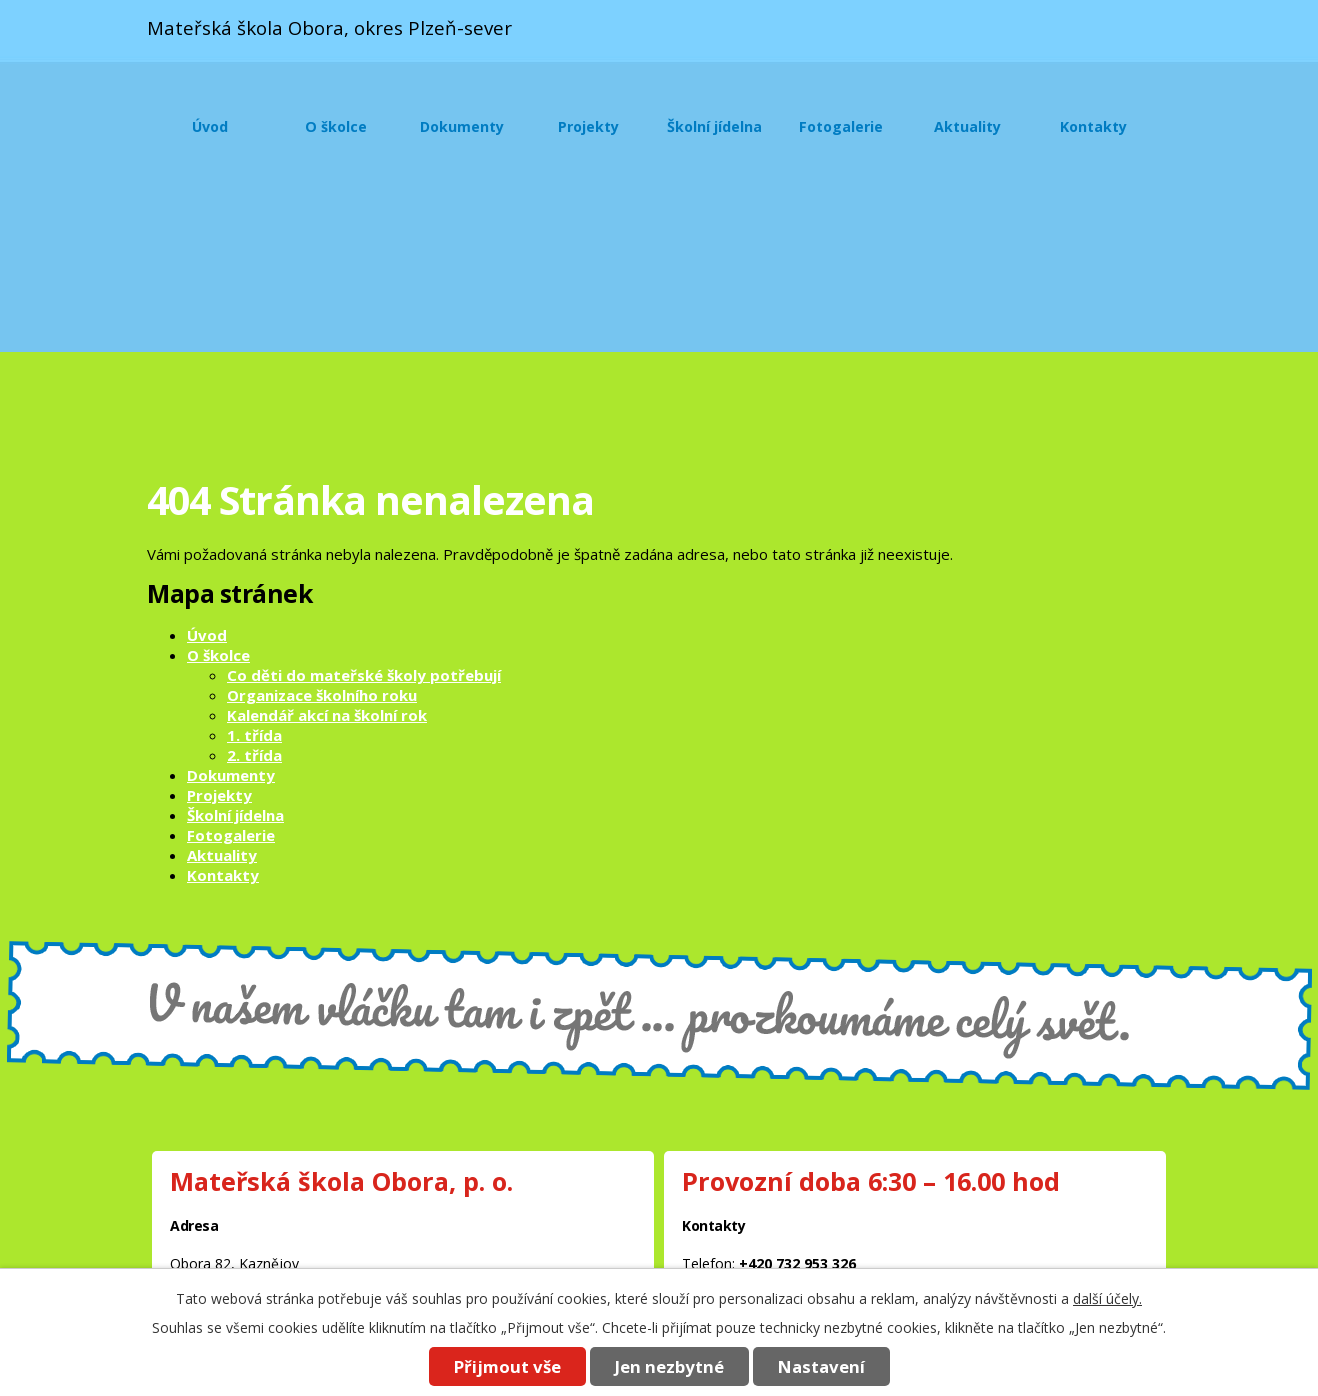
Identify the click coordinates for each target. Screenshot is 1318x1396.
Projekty (588, 126)
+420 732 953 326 (797, 1263)
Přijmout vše (507, 1366)
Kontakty (1093, 126)
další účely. (1107, 1298)
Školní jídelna (714, 126)
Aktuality (967, 126)
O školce (336, 126)
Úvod (210, 126)
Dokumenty (462, 126)
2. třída (254, 755)
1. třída (254, 735)
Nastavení (821, 1366)
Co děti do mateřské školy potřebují (364, 675)
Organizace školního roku (322, 695)
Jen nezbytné (669, 1366)
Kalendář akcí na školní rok (327, 715)
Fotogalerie (841, 126)
